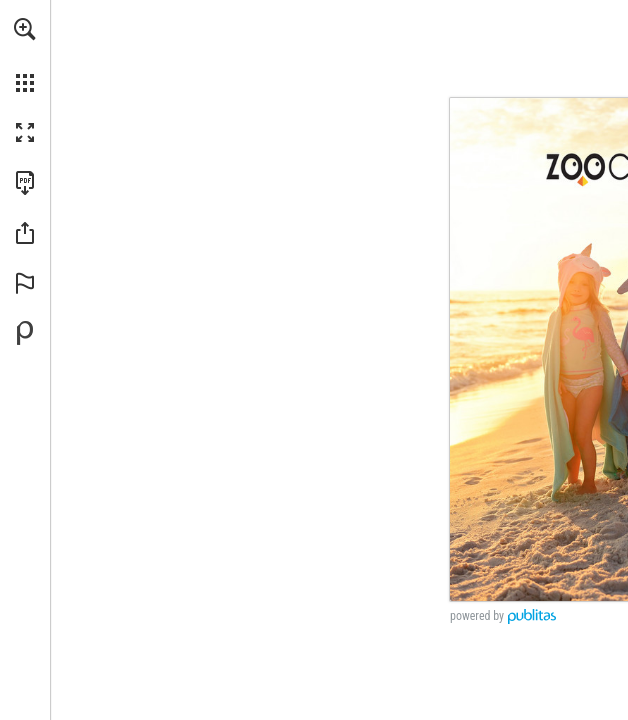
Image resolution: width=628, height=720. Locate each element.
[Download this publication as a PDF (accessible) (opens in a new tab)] (25, 183)
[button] (25, 29)
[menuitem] (25, 55)
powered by (477, 616)
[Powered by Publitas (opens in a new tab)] (25, 333)
